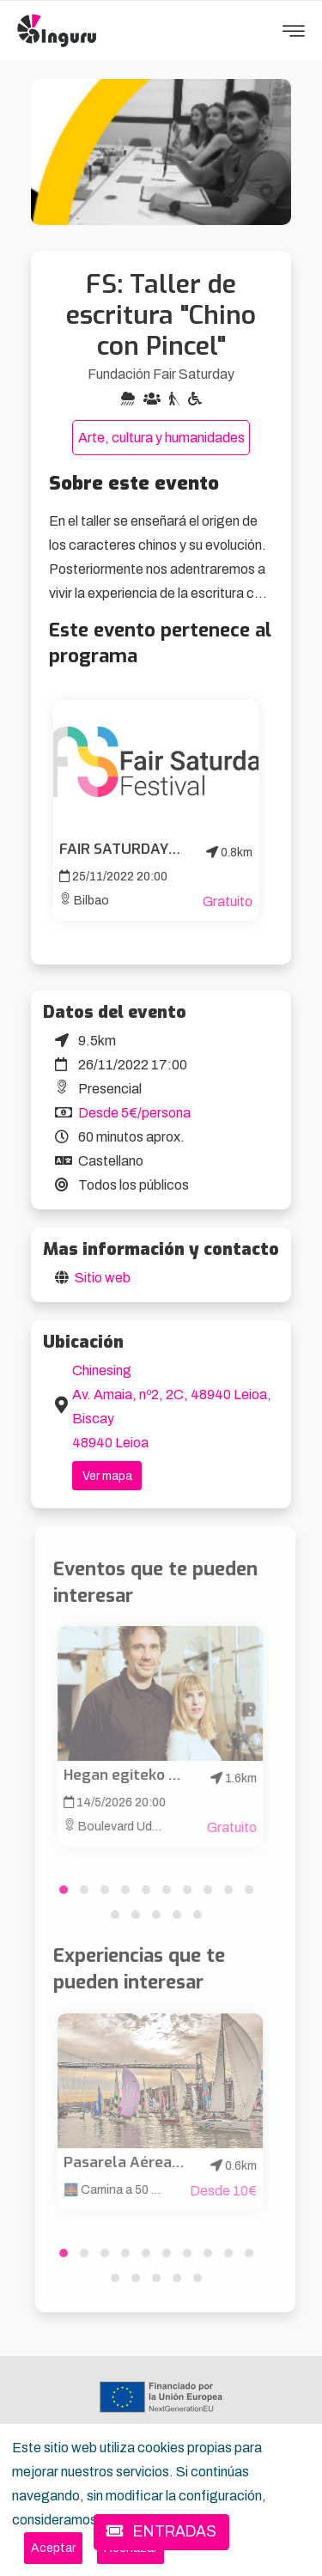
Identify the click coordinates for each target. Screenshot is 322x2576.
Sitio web (103, 1277)
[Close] (53, 2548)
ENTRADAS (161, 2532)
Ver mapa (107, 1476)
